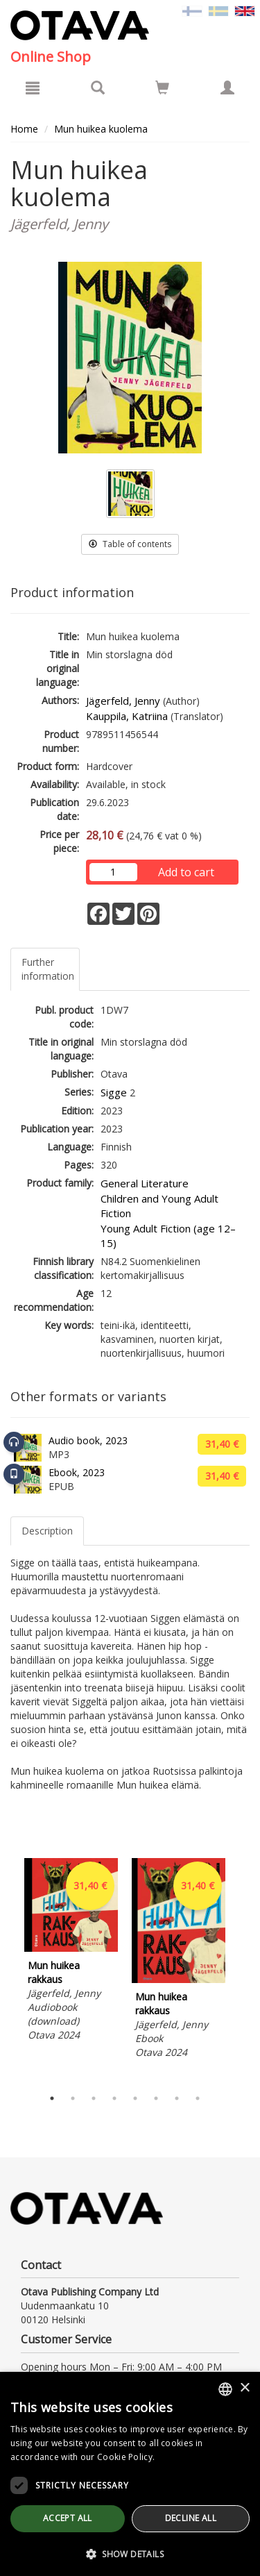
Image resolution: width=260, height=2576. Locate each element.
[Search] (98, 87)
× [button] (244, 2388)
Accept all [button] (67, 2518)
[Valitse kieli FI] (192, 10)
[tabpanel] (71, 1951)
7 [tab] (177, 2098)
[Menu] (33, 87)
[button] (130, 2553)
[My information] (227, 87)
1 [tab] (52, 2098)
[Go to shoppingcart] (162, 87)
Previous (7, 1969)
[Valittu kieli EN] (245, 10)
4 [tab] (114, 2098)
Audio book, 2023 (88, 1440)
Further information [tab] (47, 968)
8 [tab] (198, 2098)
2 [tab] (73, 2098)
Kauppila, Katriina (127, 716)
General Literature (145, 1183)
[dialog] (130, 2474)
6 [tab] (156, 2098)
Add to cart (186, 872)
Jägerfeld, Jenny (123, 701)
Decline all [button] (190, 2518)
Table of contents (130, 544)
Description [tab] (47, 1530)
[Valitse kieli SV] (218, 10)
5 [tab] (135, 2098)
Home (24, 128)
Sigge (114, 1092)
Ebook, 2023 (77, 1472)
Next (243, 1969)
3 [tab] (94, 2098)
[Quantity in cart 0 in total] (162, 90)
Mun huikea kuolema (101, 128)
